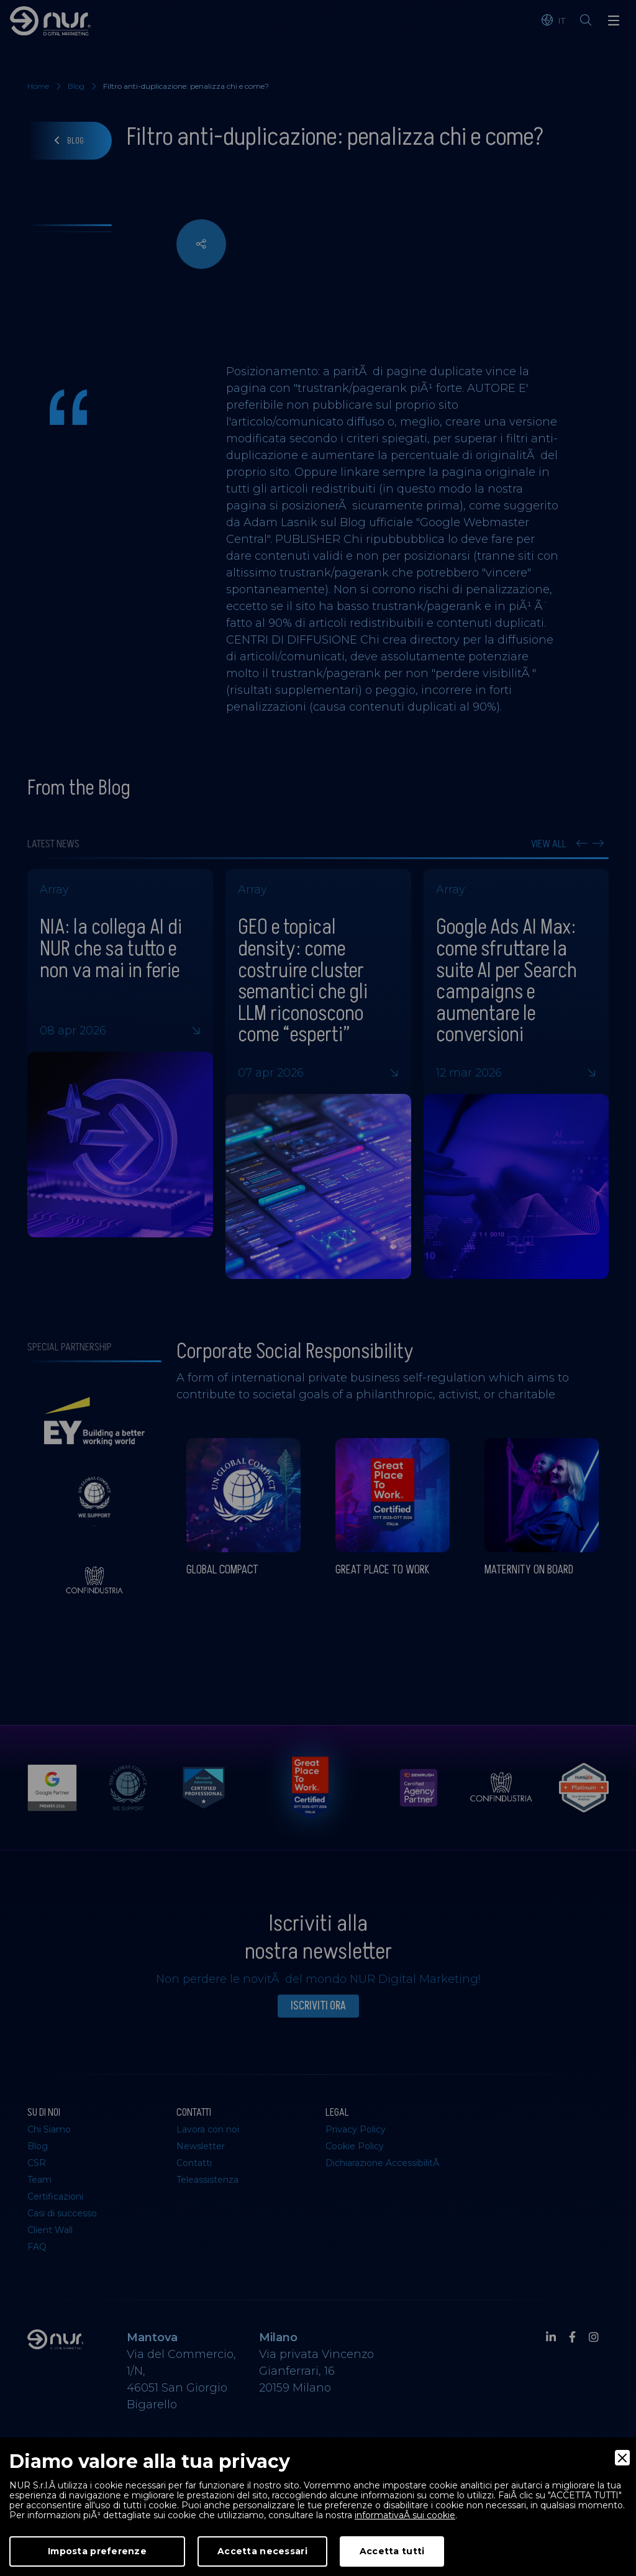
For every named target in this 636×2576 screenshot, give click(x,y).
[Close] (622, 2457)
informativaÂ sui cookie (405, 2515)
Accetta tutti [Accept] (392, 2551)
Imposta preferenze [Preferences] (97, 2551)
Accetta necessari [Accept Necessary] (262, 2551)
